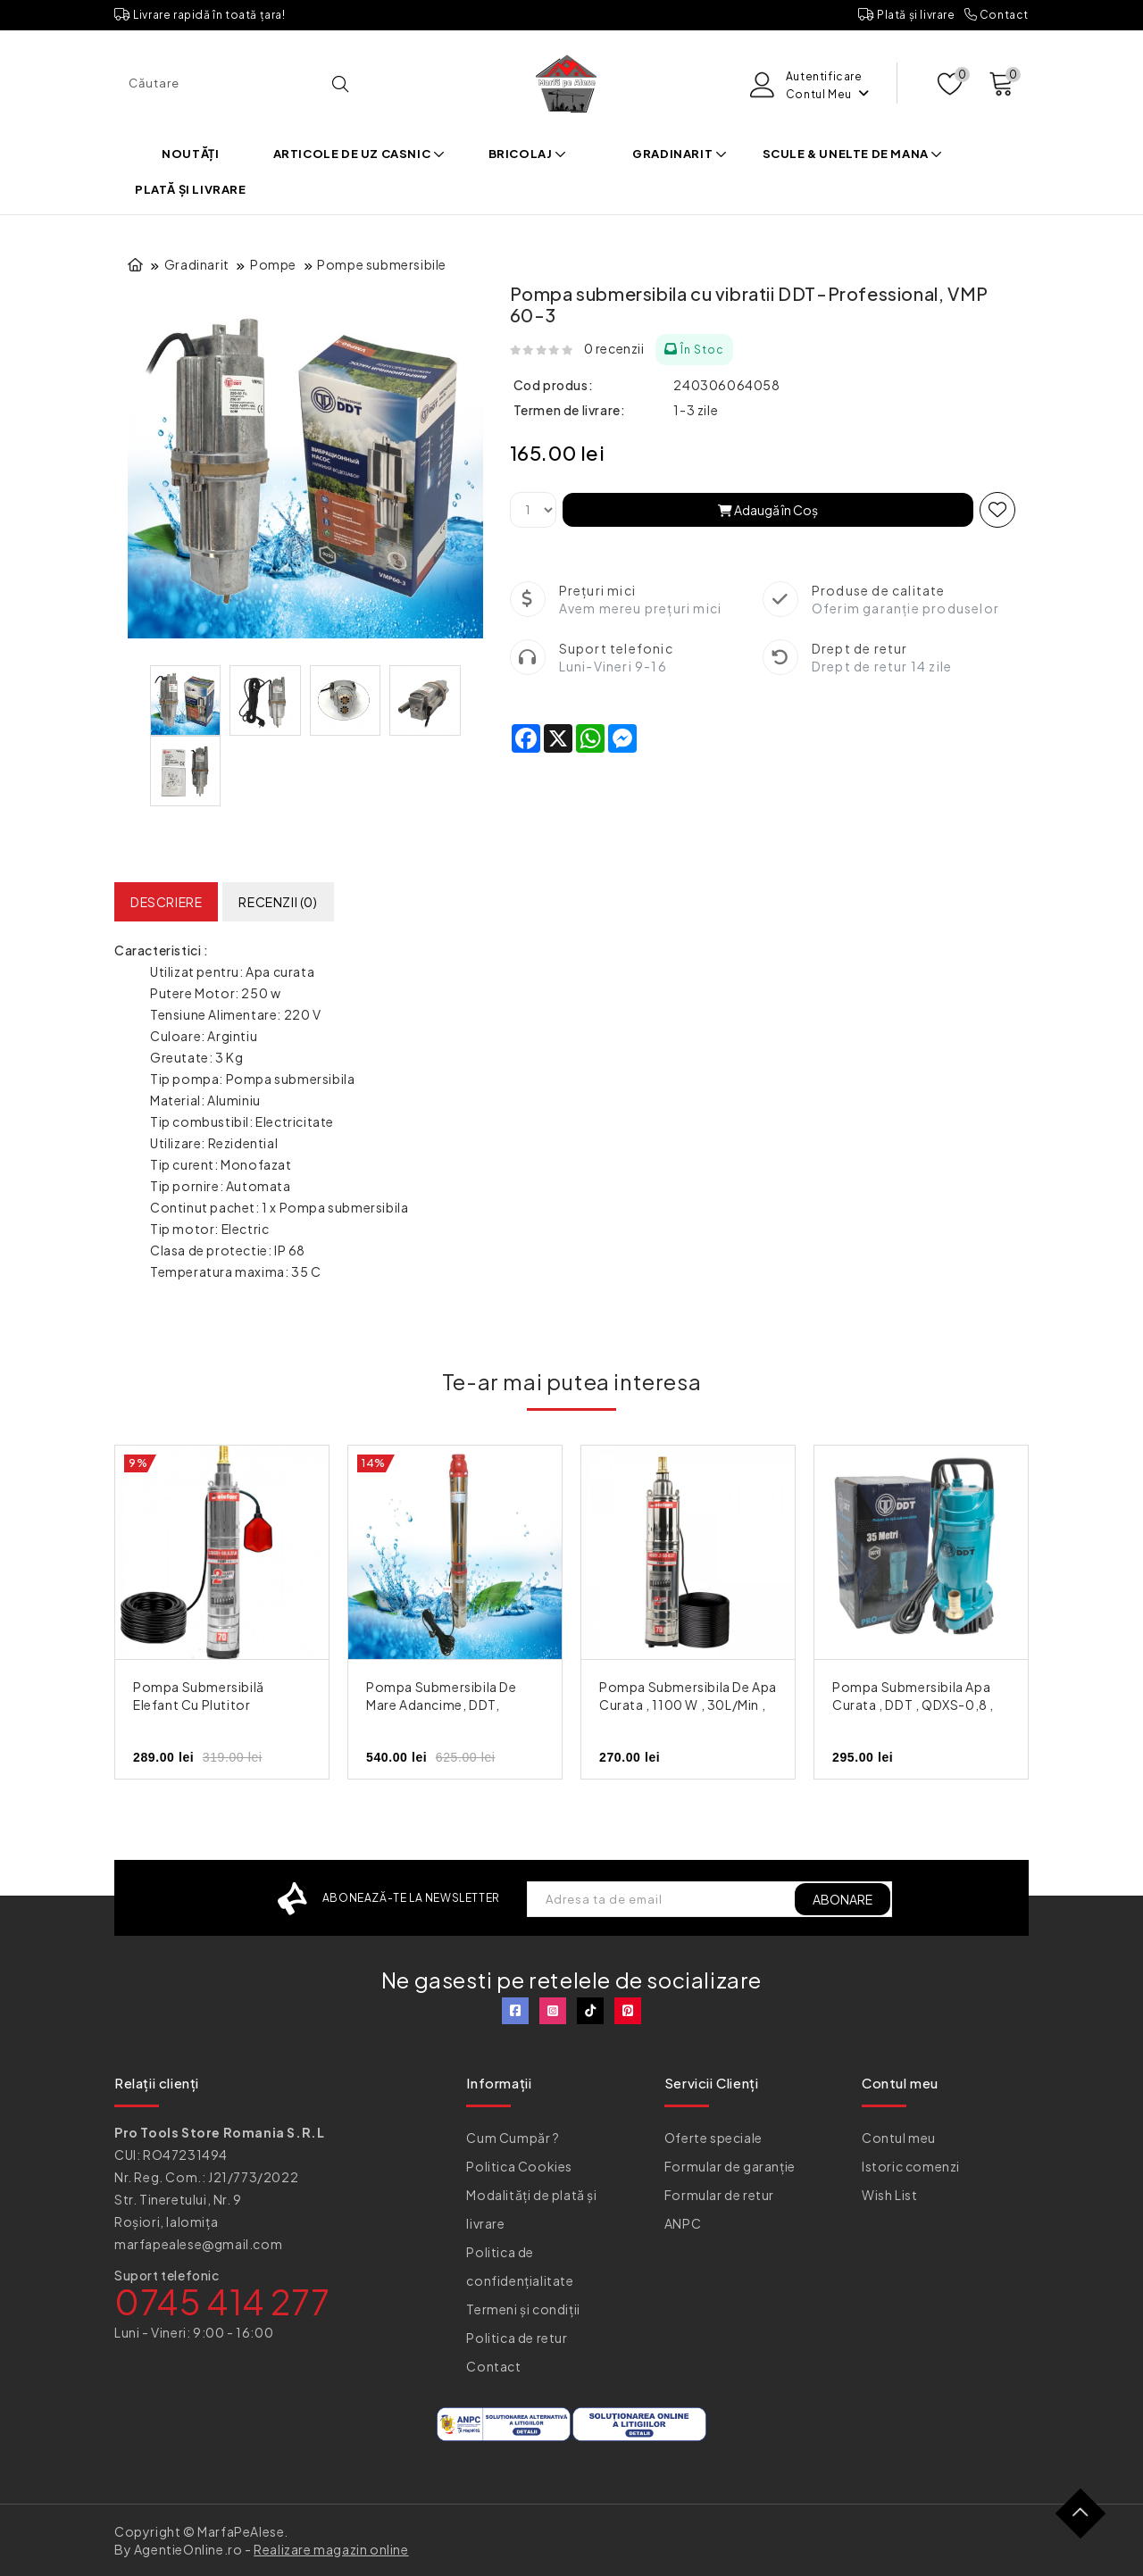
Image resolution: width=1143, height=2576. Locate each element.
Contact (996, 14)
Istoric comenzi (911, 2166)
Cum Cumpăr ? (512, 2138)
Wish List (889, 2195)
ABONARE (842, 1899)
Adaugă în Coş (768, 510)
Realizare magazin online (331, 2549)
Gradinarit (679, 153)
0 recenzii (614, 348)
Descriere (166, 902)
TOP (1087, 2520)
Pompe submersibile (381, 264)
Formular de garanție (730, 2166)
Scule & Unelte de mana (853, 153)
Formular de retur (719, 2195)
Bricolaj (527, 153)
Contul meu (899, 2138)
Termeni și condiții (523, 2309)
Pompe (273, 264)
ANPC (682, 2223)
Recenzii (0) (277, 902)
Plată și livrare (906, 14)
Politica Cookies (519, 2166)
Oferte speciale (713, 2138)
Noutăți (190, 153)
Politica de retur (516, 2338)
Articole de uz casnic (359, 153)
